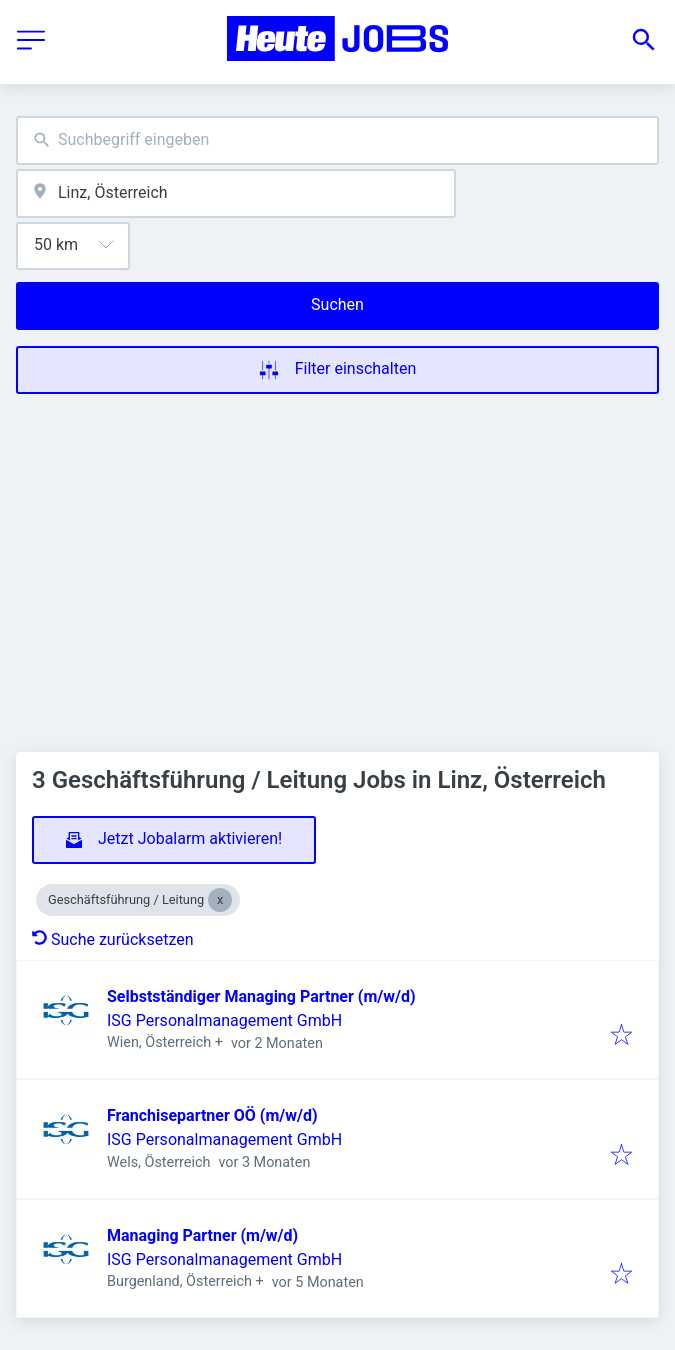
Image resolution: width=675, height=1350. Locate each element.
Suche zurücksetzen (113, 939)
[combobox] (337, 140)
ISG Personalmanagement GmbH (224, 1020)
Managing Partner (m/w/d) (202, 1235)
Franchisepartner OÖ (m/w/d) (212, 1115)
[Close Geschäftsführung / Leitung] (220, 900)
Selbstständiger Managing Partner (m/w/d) (261, 996)
